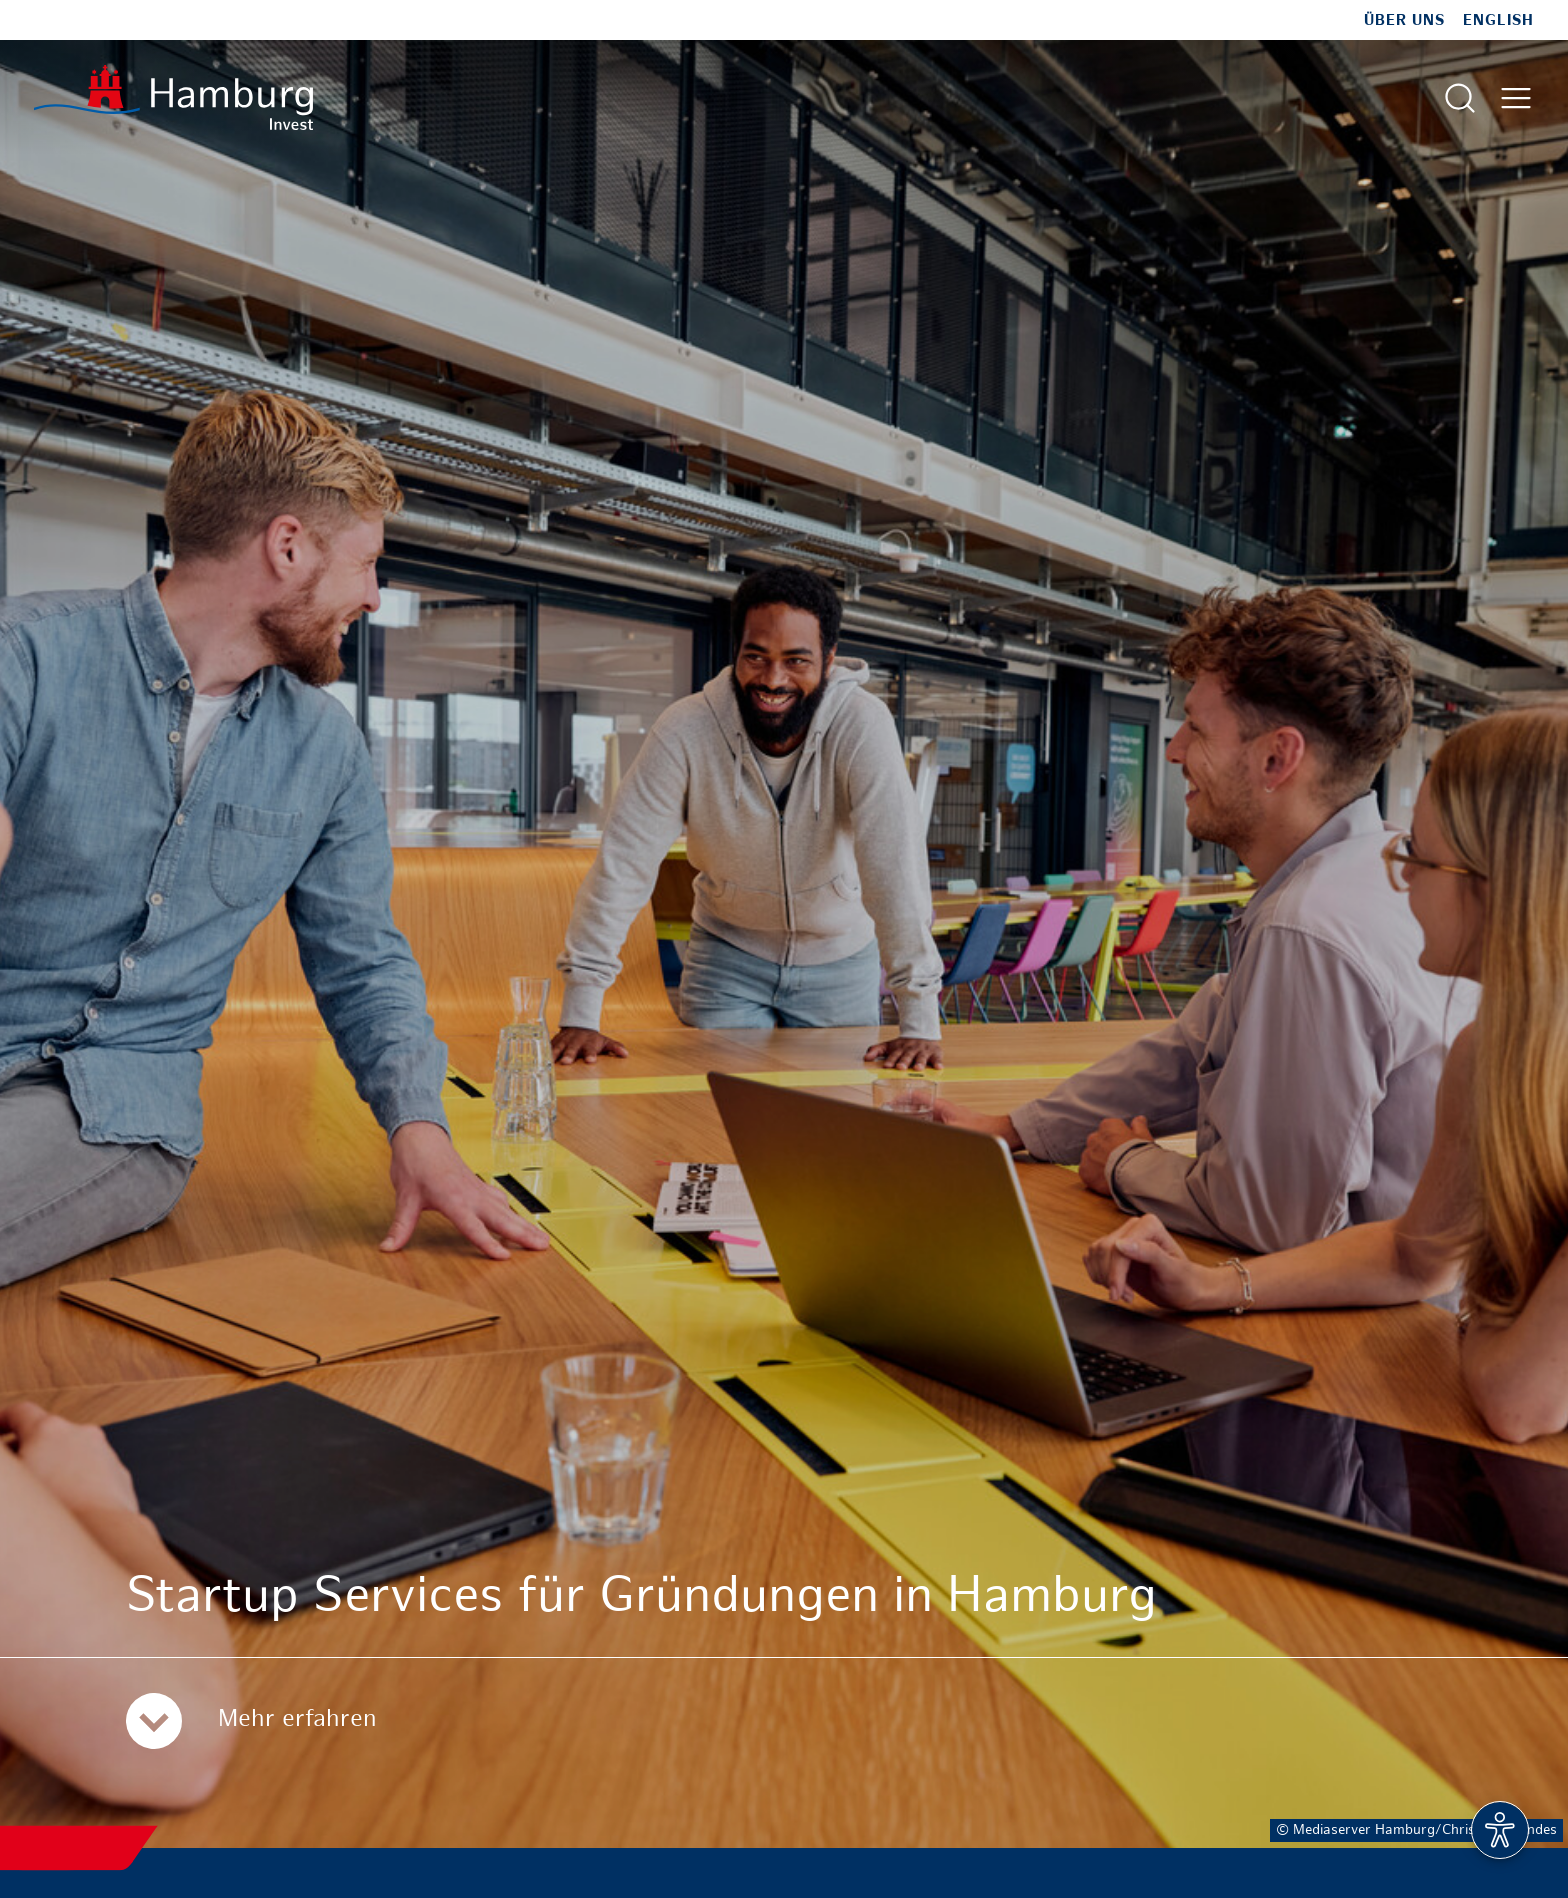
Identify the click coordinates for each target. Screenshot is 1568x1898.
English (1498, 21)
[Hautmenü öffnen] (1516, 98)
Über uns (1404, 21)
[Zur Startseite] (173, 97)
